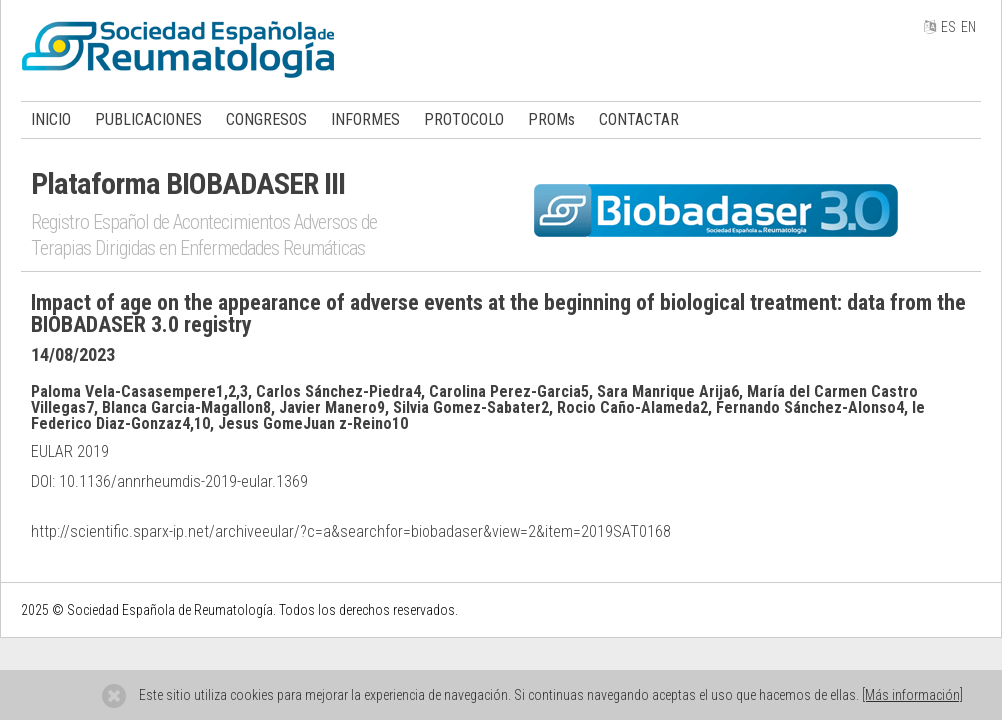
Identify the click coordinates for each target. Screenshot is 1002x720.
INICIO (51, 119)
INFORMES (365, 119)
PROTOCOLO (464, 119)
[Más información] (912, 695)
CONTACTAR (639, 119)
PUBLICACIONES (148, 119)
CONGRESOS (266, 119)
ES (948, 27)
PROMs (551, 119)
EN (968, 27)
